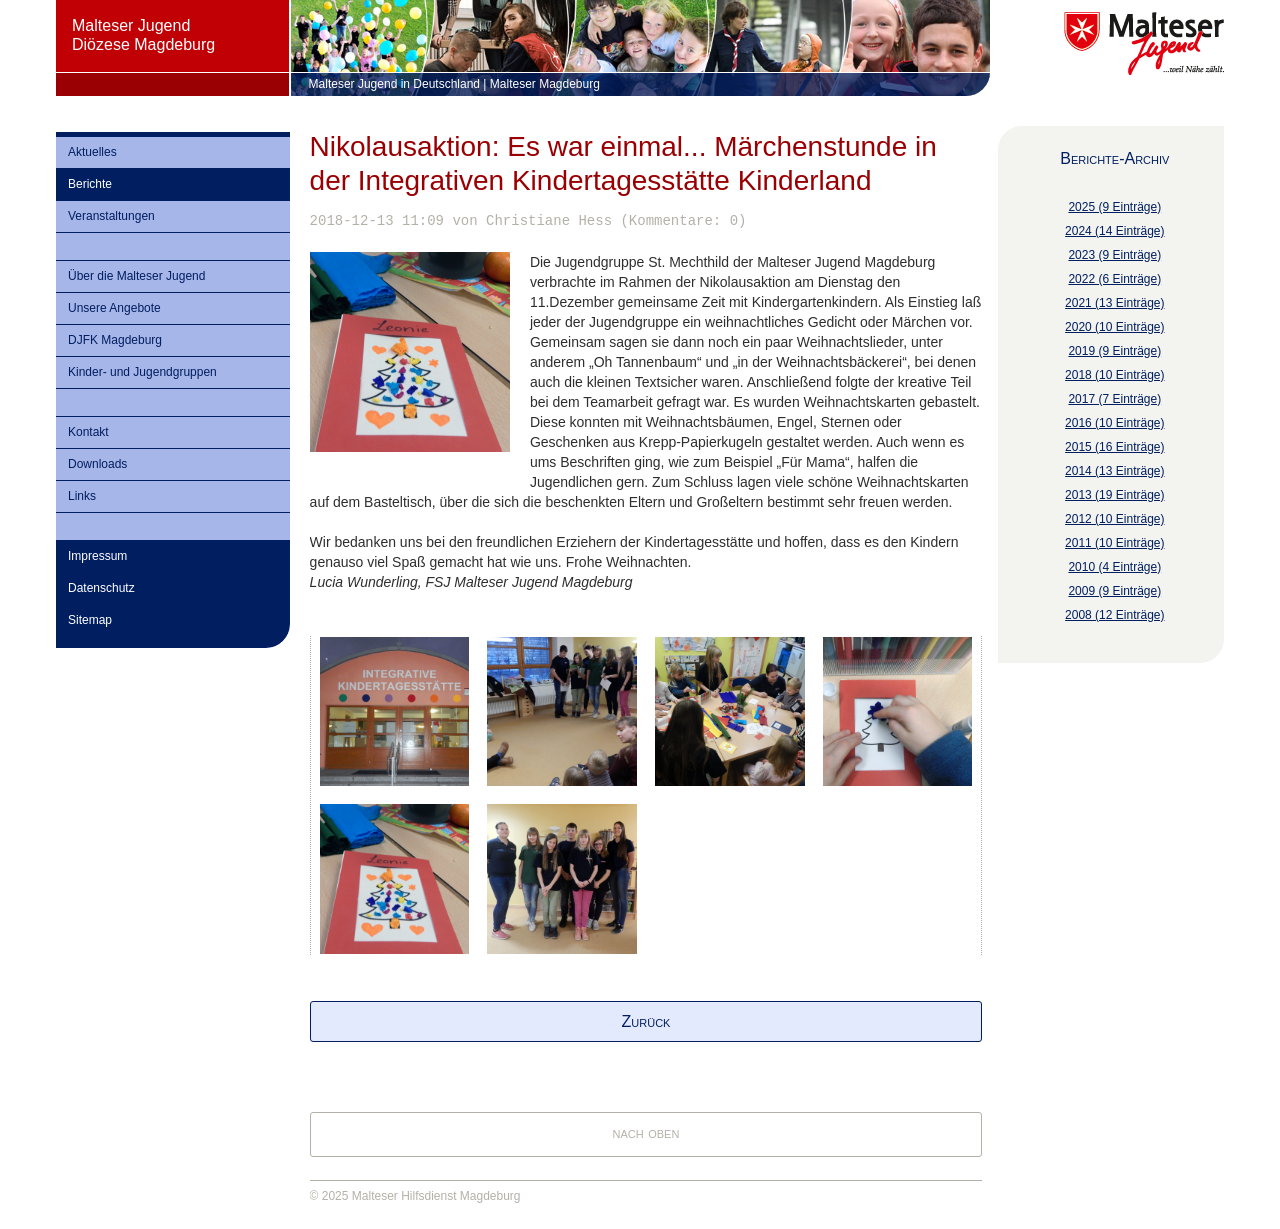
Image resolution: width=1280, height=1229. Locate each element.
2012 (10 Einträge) (1114, 519)
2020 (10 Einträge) (1114, 327)
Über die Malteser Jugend (136, 276)
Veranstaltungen (111, 216)
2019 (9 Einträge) (1114, 351)
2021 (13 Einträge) (1114, 303)
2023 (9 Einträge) (1114, 255)
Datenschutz (101, 588)
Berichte (90, 184)
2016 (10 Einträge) (1114, 423)
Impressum (97, 556)
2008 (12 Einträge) (1114, 615)
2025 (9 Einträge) (1114, 207)
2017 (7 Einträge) (1114, 399)
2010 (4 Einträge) (1114, 567)
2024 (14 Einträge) (1114, 231)
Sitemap (90, 620)
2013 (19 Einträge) (1114, 495)
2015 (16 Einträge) (1114, 447)
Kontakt (88, 432)
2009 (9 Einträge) (1114, 591)
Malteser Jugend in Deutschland (394, 84)
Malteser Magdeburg (545, 84)
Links (82, 496)
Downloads (97, 464)
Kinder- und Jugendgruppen (142, 372)
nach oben (646, 1132)
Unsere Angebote (114, 308)
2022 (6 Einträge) (1114, 279)
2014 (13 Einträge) (1114, 471)
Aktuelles (92, 152)
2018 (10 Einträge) (1114, 375)
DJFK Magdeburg (115, 340)
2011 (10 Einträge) (1114, 543)
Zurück (646, 1021)
